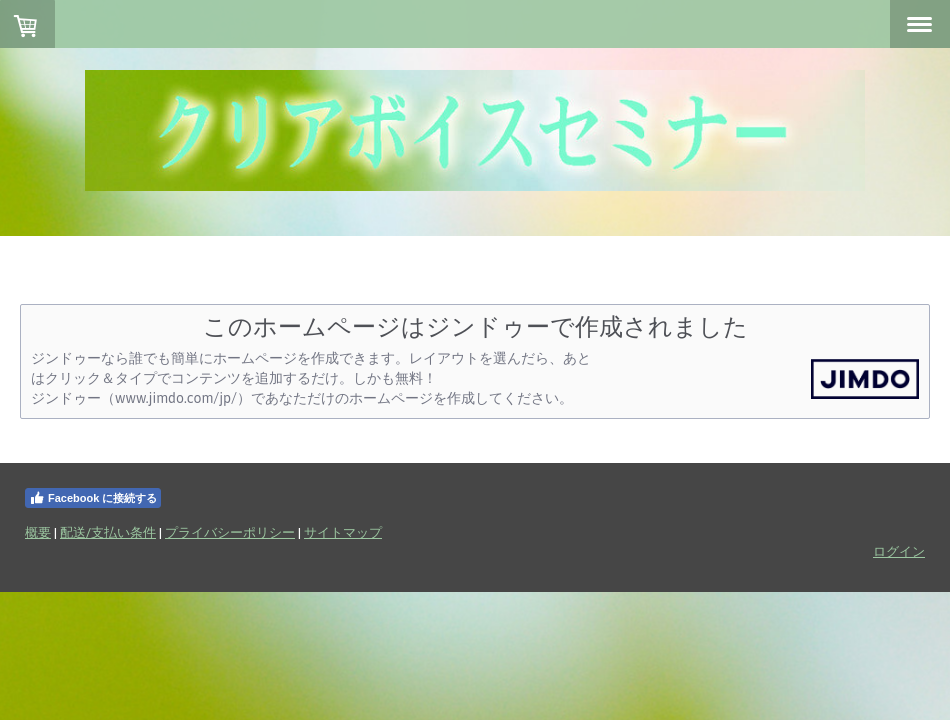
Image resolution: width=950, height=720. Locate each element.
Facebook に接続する (93, 498)
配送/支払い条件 (108, 532)
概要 (38, 532)
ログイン (899, 551)
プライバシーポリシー (230, 532)
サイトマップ (343, 532)
